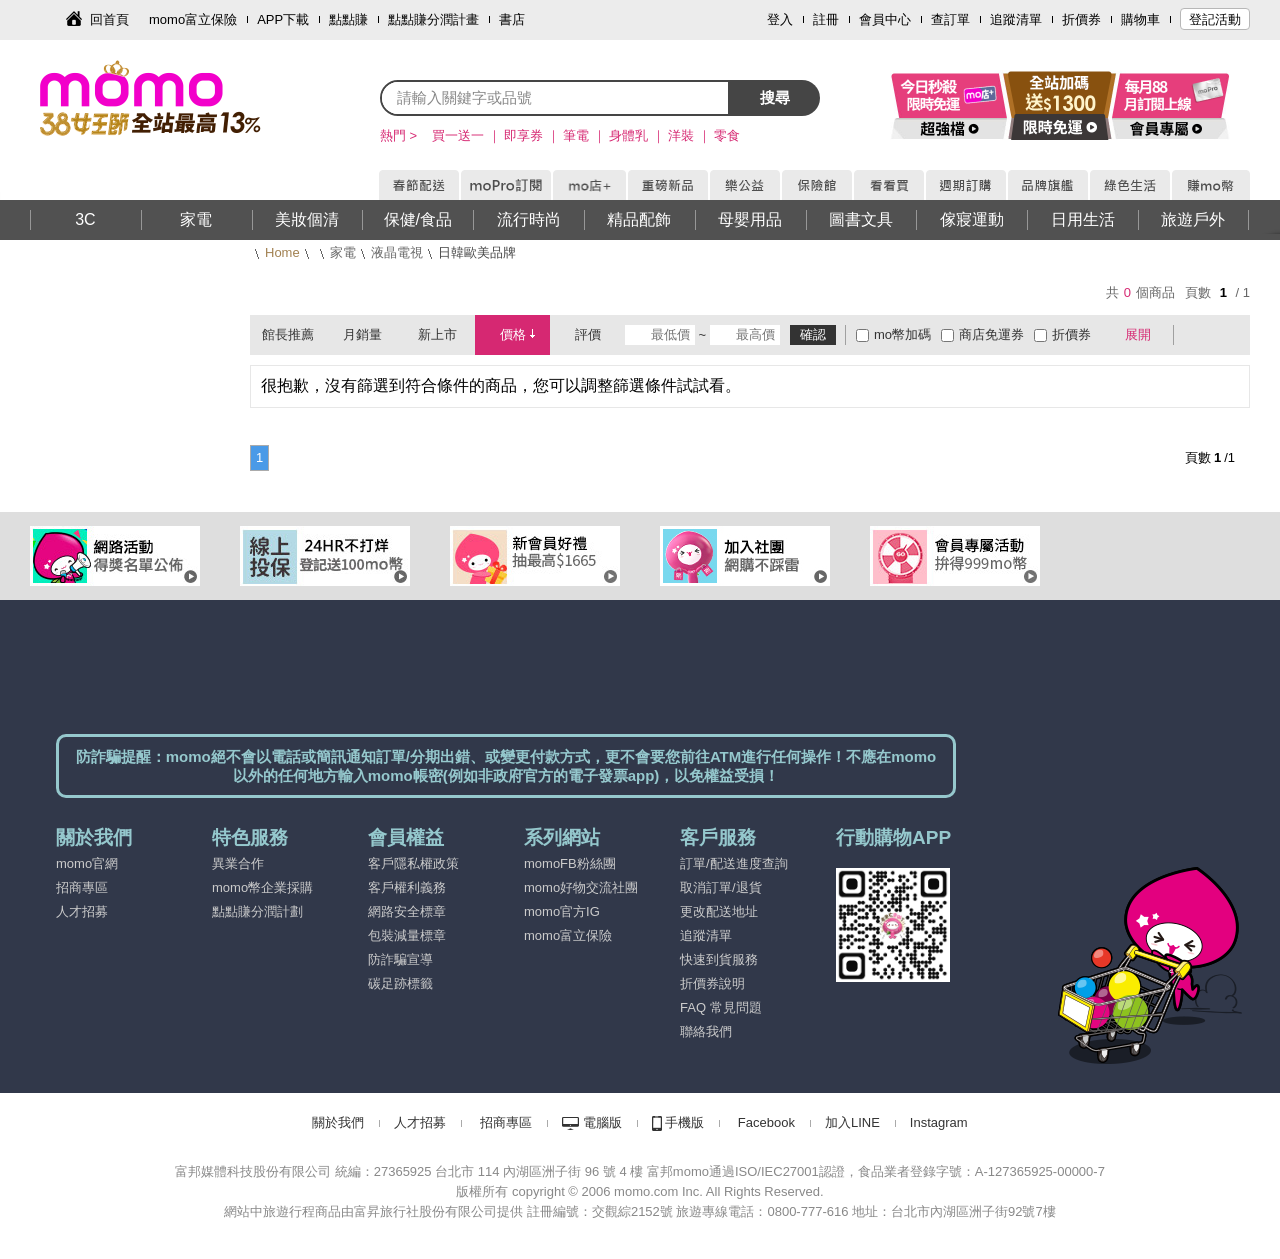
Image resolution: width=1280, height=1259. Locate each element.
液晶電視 (397, 252)
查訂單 (950, 19)
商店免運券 (991, 334)
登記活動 (1215, 19)
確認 (813, 334)
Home (282, 252)
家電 (343, 252)
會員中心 (885, 19)
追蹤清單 (1016, 19)
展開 (1138, 334)
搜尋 (775, 97)
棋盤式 (1199, 335)
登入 (780, 19)
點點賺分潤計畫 (433, 19)
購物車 (1140, 19)
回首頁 (109, 19)
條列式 (1228, 335)
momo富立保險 (193, 19)
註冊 (826, 19)
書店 (512, 19)
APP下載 (283, 19)
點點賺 (348, 19)
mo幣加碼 (902, 334)
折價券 (1081, 19)
